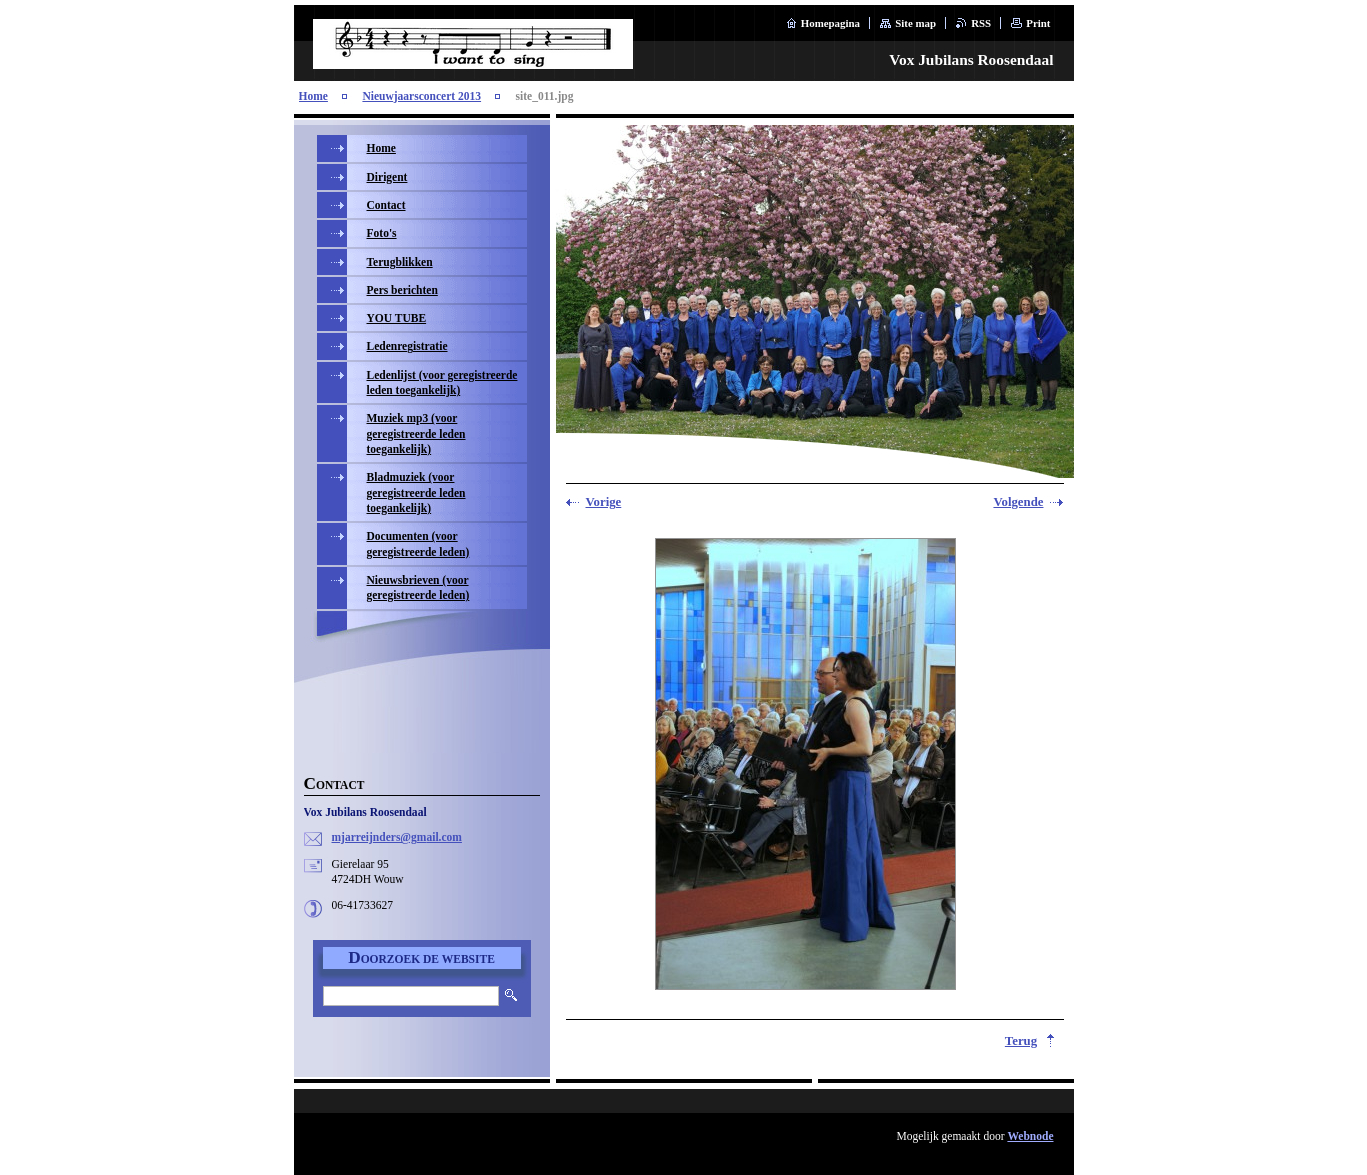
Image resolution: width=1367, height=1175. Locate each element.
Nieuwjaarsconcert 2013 (421, 96)
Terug (1021, 1041)
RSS (981, 23)
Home (313, 96)
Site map (915, 23)
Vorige (604, 502)
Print (1038, 23)
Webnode (1030, 1136)
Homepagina (830, 23)
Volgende (1018, 502)
